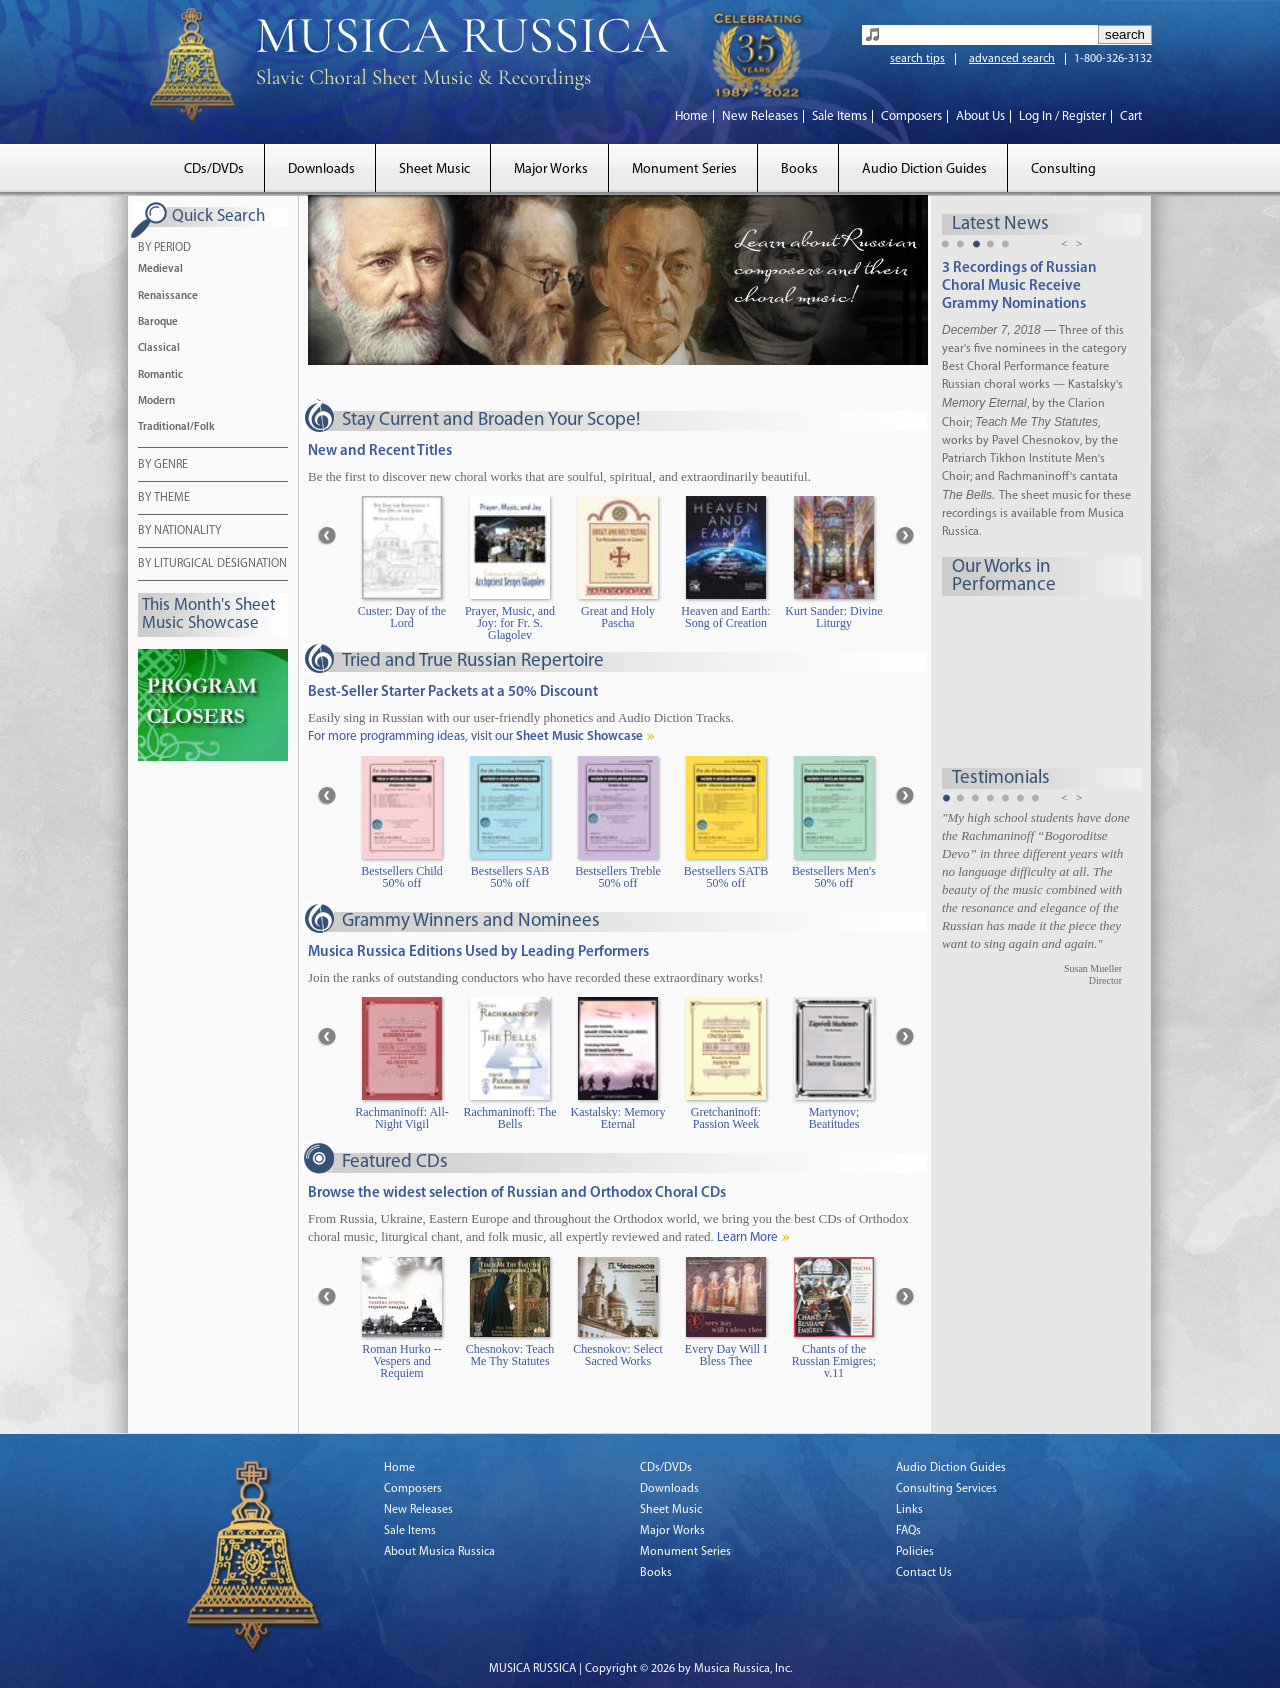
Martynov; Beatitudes (834, 1118)
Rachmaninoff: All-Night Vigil (401, 1118)
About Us (980, 116)
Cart (1131, 116)
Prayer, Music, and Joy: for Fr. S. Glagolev (510, 623)
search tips (917, 59)
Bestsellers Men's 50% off (834, 877)
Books (799, 169)
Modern (156, 401)
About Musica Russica (439, 1552)
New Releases (760, 116)
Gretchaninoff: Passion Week (726, 1118)
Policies (915, 1552)
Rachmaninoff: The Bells (509, 1118)
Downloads (321, 169)
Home (691, 116)
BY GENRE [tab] (163, 466)
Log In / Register (1062, 116)
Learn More (747, 1237)
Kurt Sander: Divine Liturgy (833, 617)
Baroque (158, 322)
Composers (911, 116)
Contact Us (924, 1573)
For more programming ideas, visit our (475, 736)
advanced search (1012, 59)
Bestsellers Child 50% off (402, 877)
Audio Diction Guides (924, 169)
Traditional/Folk (176, 427)
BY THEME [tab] (164, 499)
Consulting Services (946, 1489)
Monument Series (684, 169)
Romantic (160, 375)
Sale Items (839, 116)
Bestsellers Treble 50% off (618, 877)
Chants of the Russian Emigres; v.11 (834, 1361)
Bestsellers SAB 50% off (510, 877)
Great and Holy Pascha (618, 617)
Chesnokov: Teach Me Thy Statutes (510, 1355)
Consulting (1063, 169)
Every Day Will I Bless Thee (726, 1355)
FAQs (908, 1531)
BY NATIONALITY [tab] (179, 532)
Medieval (160, 269)
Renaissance (168, 296)
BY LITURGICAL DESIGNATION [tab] (212, 565)
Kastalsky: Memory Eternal (618, 1118)
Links (909, 1510)
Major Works (551, 169)
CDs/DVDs (214, 169)
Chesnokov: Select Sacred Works (618, 1355)
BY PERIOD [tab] (164, 249)
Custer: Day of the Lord (402, 617)
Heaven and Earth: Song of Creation (725, 617)
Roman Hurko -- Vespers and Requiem (401, 1361)
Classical (159, 348)
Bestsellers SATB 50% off (726, 877)
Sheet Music (434, 169)
